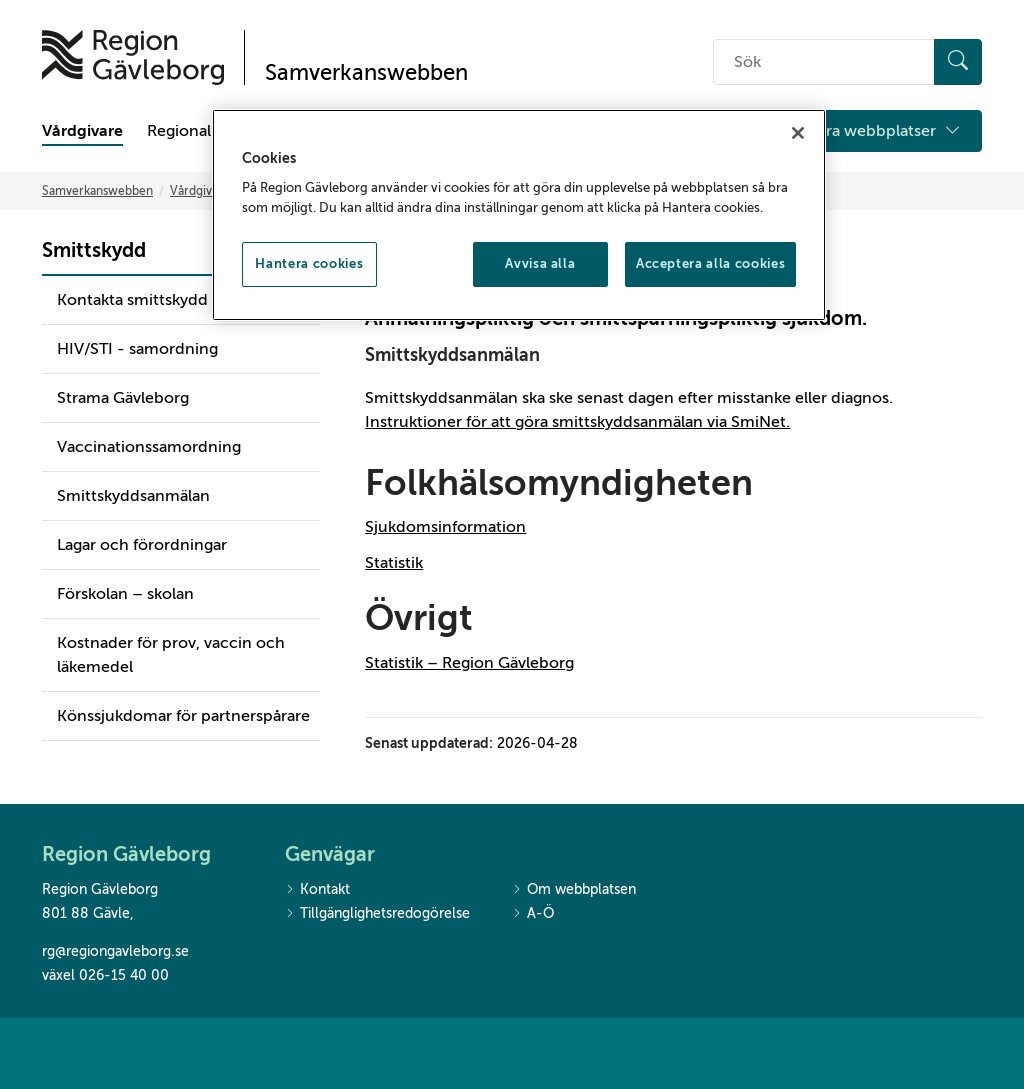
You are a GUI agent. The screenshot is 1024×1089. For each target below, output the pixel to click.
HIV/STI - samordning (137, 349)
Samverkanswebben (97, 191)
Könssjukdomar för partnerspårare (183, 716)
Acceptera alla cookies (710, 263)
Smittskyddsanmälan (133, 496)
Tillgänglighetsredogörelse (377, 914)
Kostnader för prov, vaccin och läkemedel (171, 655)
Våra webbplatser (884, 131)
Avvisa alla (540, 263)
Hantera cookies (309, 263)
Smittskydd (94, 250)
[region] (519, 215)
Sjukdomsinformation (445, 527)
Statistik (394, 563)
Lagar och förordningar (142, 545)
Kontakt (317, 890)
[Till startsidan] (133, 57)
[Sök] (958, 62)
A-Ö (533, 914)
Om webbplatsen (574, 890)
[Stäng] (798, 133)
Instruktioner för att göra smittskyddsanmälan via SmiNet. (577, 422)
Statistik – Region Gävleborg (469, 663)
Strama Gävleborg (123, 398)
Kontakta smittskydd (132, 300)
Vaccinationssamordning (149, 447)
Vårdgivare (82, 131)
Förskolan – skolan (125, 594)
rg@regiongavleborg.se (115, 951)
